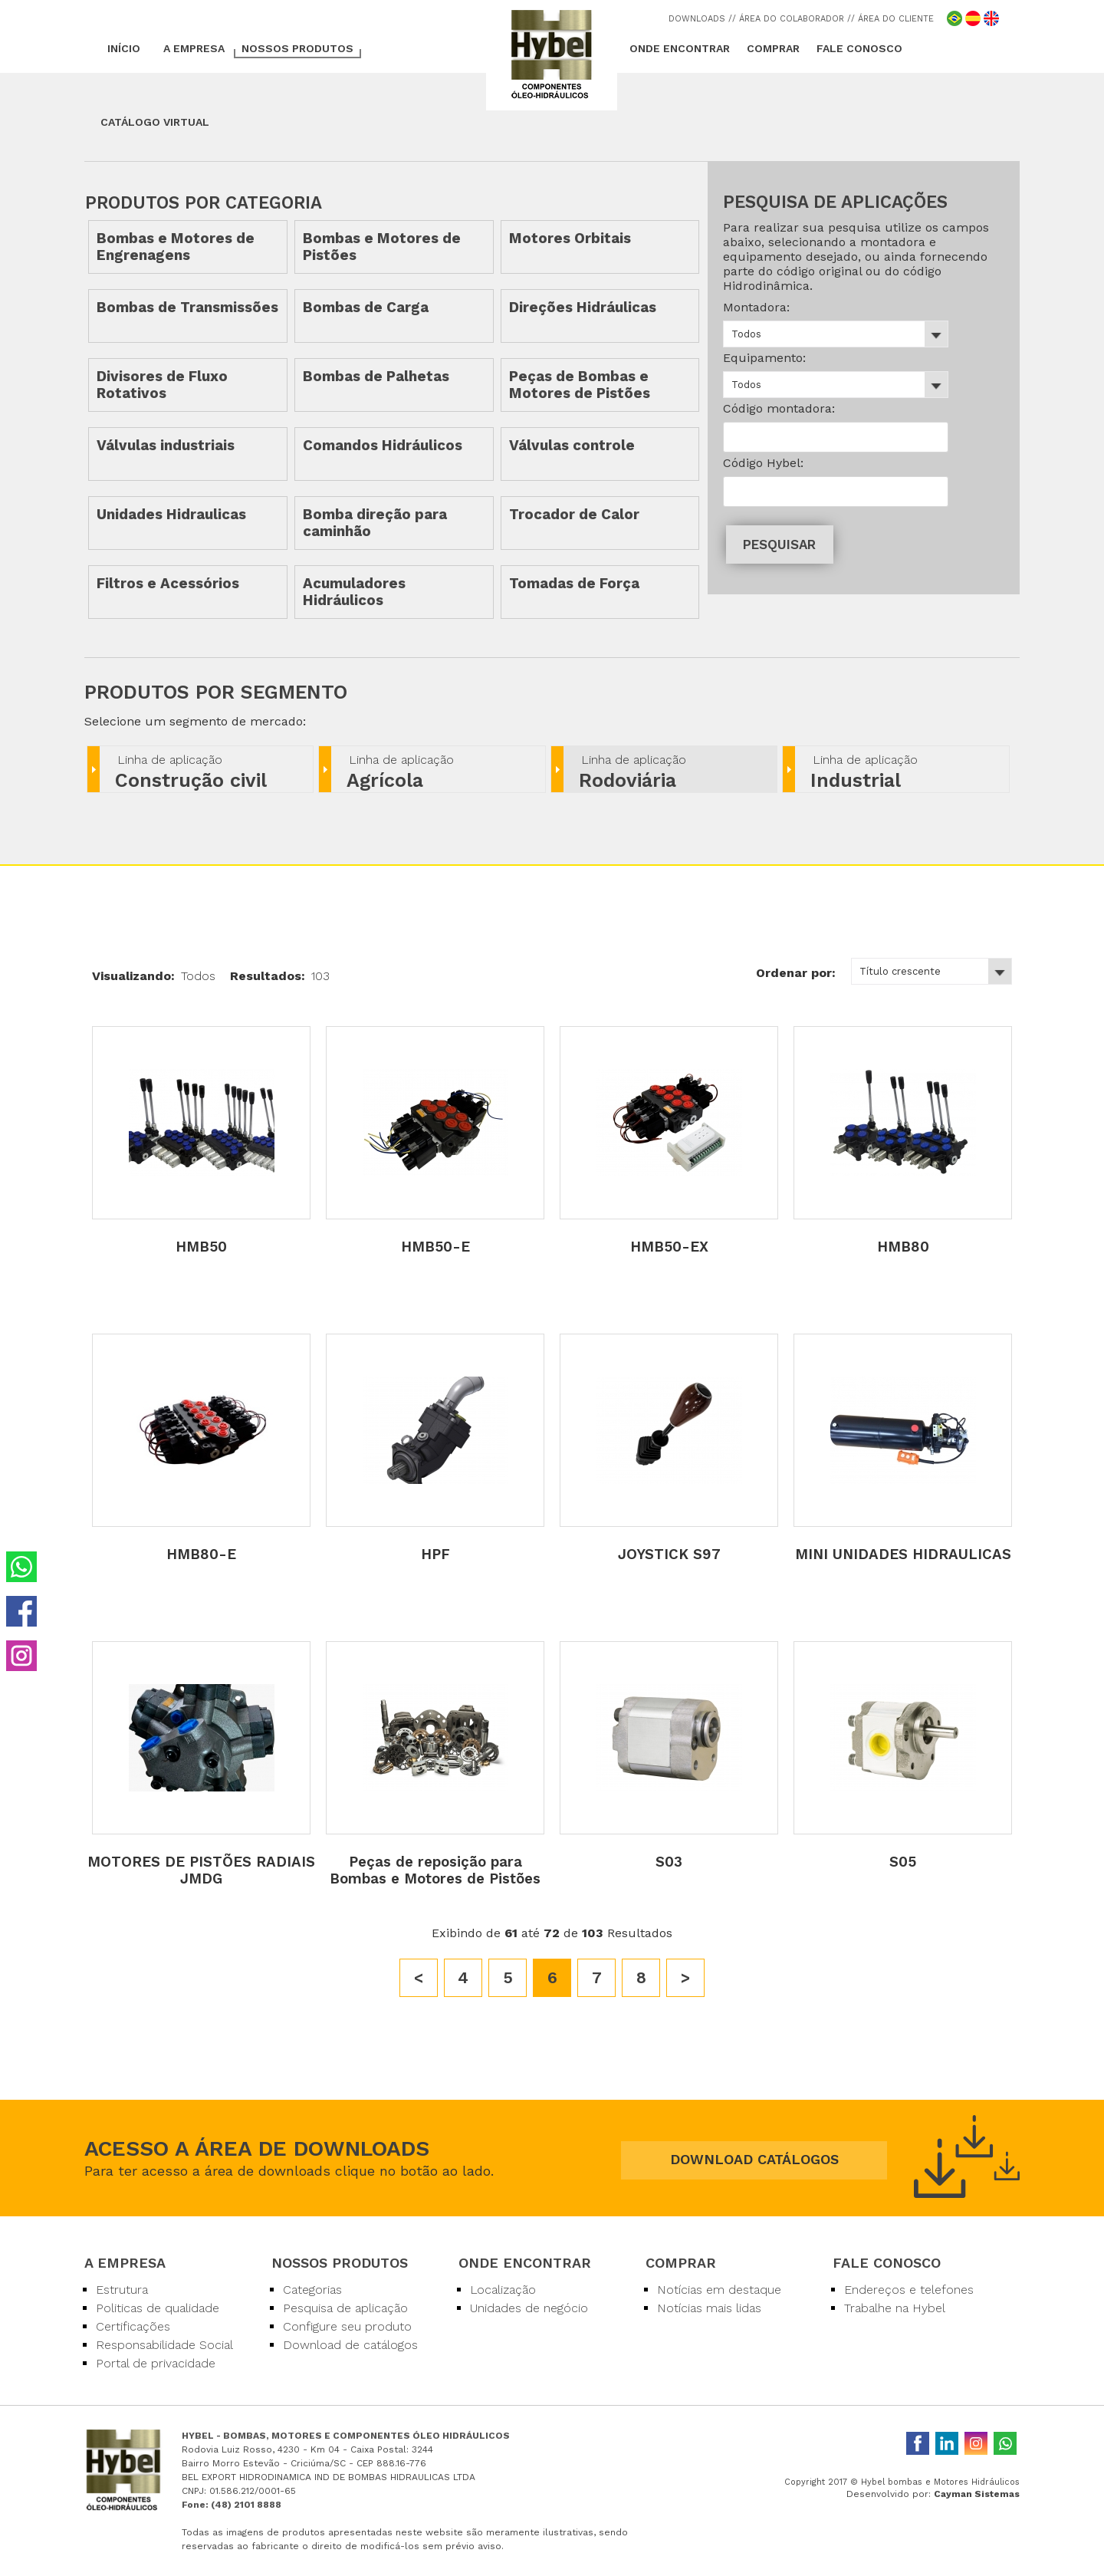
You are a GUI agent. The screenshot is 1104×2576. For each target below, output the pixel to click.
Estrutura (122, 2289)
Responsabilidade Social (164, 2344)
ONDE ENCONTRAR (679, 48)
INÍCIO (123, 48)
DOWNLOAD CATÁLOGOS (754, 2159)
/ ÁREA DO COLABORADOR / (791, 19)
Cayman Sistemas (977, 2494)
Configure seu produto (347, 2326)
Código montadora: (779, 408)
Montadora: (756, 307)
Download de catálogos (350, 2344)
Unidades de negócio (529, 2308)
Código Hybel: (763, 463)
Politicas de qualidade (157, 2308)
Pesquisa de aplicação (345, 2308)
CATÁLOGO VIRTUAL (154, 122)
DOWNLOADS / (700, 19)
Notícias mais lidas (709, 2308)
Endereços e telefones (909, 2289)
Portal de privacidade (155, 2363)
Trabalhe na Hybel (894, 2308)
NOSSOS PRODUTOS (297, 48)
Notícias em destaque (719, 2289)
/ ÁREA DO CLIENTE (892, 19)
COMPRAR (773, 48)
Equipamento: (764, 357)
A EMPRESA (194, 48)
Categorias (312, 2289)
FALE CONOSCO (859, 48)
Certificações (133, 2326)
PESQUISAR (779, 544)
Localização (503, 2289)
